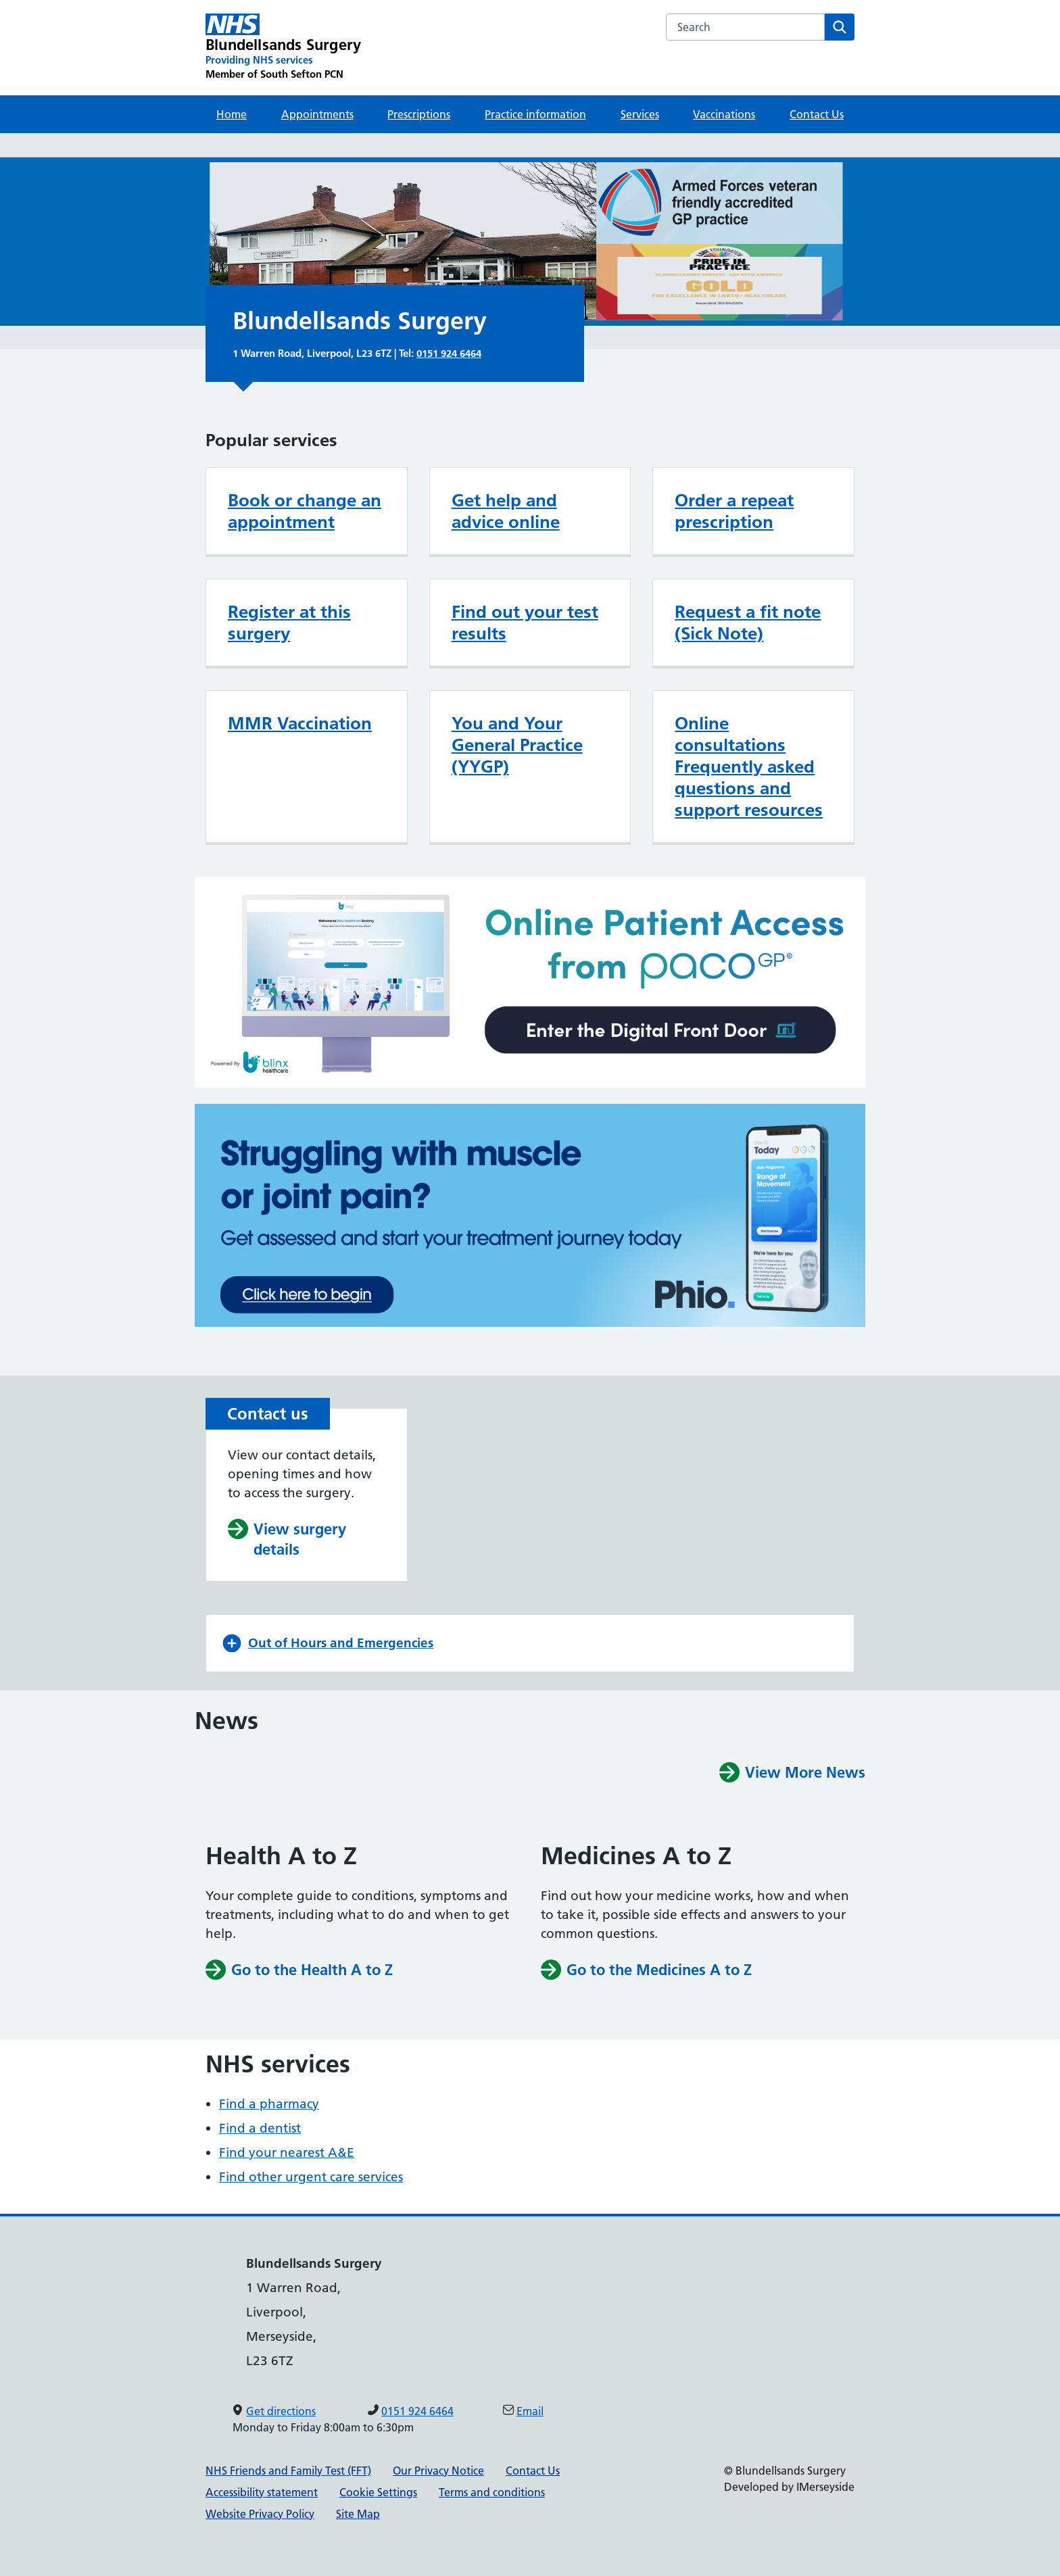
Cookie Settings (378, 2492)
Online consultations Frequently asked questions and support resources (749, 766)
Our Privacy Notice (438, 2470)
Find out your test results (525, 622)
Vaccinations (724, 114)
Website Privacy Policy (260, 2514)
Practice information (535, 114)
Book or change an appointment (304, 511)
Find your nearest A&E (286, 2152)
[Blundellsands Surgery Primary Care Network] (283, 47)
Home (231, 114)
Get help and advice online (506, 511)
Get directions (281, 2411)
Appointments (317, 114)
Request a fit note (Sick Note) (748, 622)
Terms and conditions (492, 2492)
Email (530, 2411)
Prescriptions (418, 114)
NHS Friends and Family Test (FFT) (288, 2470)
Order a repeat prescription (734, 511)
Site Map (358, 2514)
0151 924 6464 (448, 353)
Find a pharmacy (269, 2104)
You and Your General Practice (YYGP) (517, 744)
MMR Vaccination (300, 723)
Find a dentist (260, 2128)
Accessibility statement (262, 2492)
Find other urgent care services (311, 2177)
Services (640, 114)
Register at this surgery (289, 622)
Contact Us (817, 114)
